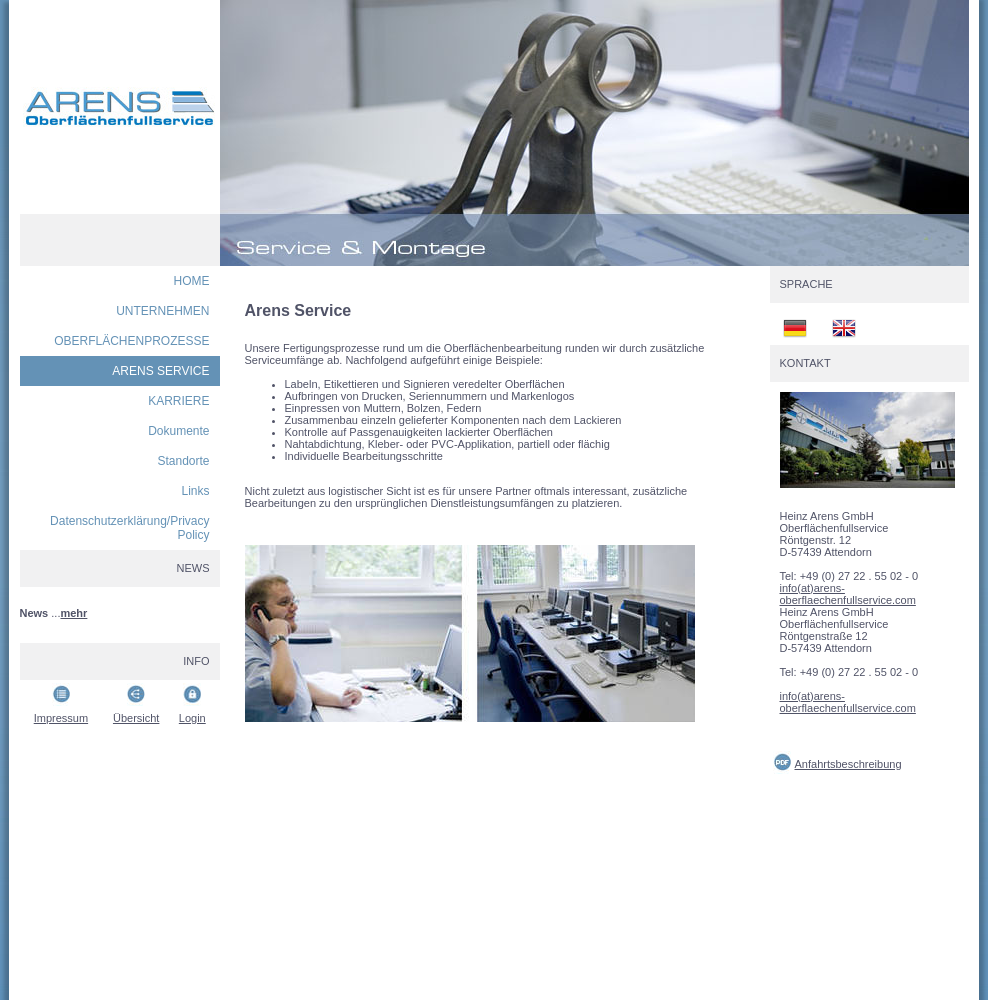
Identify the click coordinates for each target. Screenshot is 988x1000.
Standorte (183, 461)
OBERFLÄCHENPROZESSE (131, 341)
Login (192, 718)
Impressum (61, 718)
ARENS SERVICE (160, 371)
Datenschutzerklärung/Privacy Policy (129, 528)
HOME (192, 281)
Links (195, 491)
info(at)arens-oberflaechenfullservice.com (848, 594)
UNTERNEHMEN (162, 311)
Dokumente (178, 431)
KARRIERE (178, 401)
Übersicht (136, 718)
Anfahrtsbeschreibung (848, 764)
